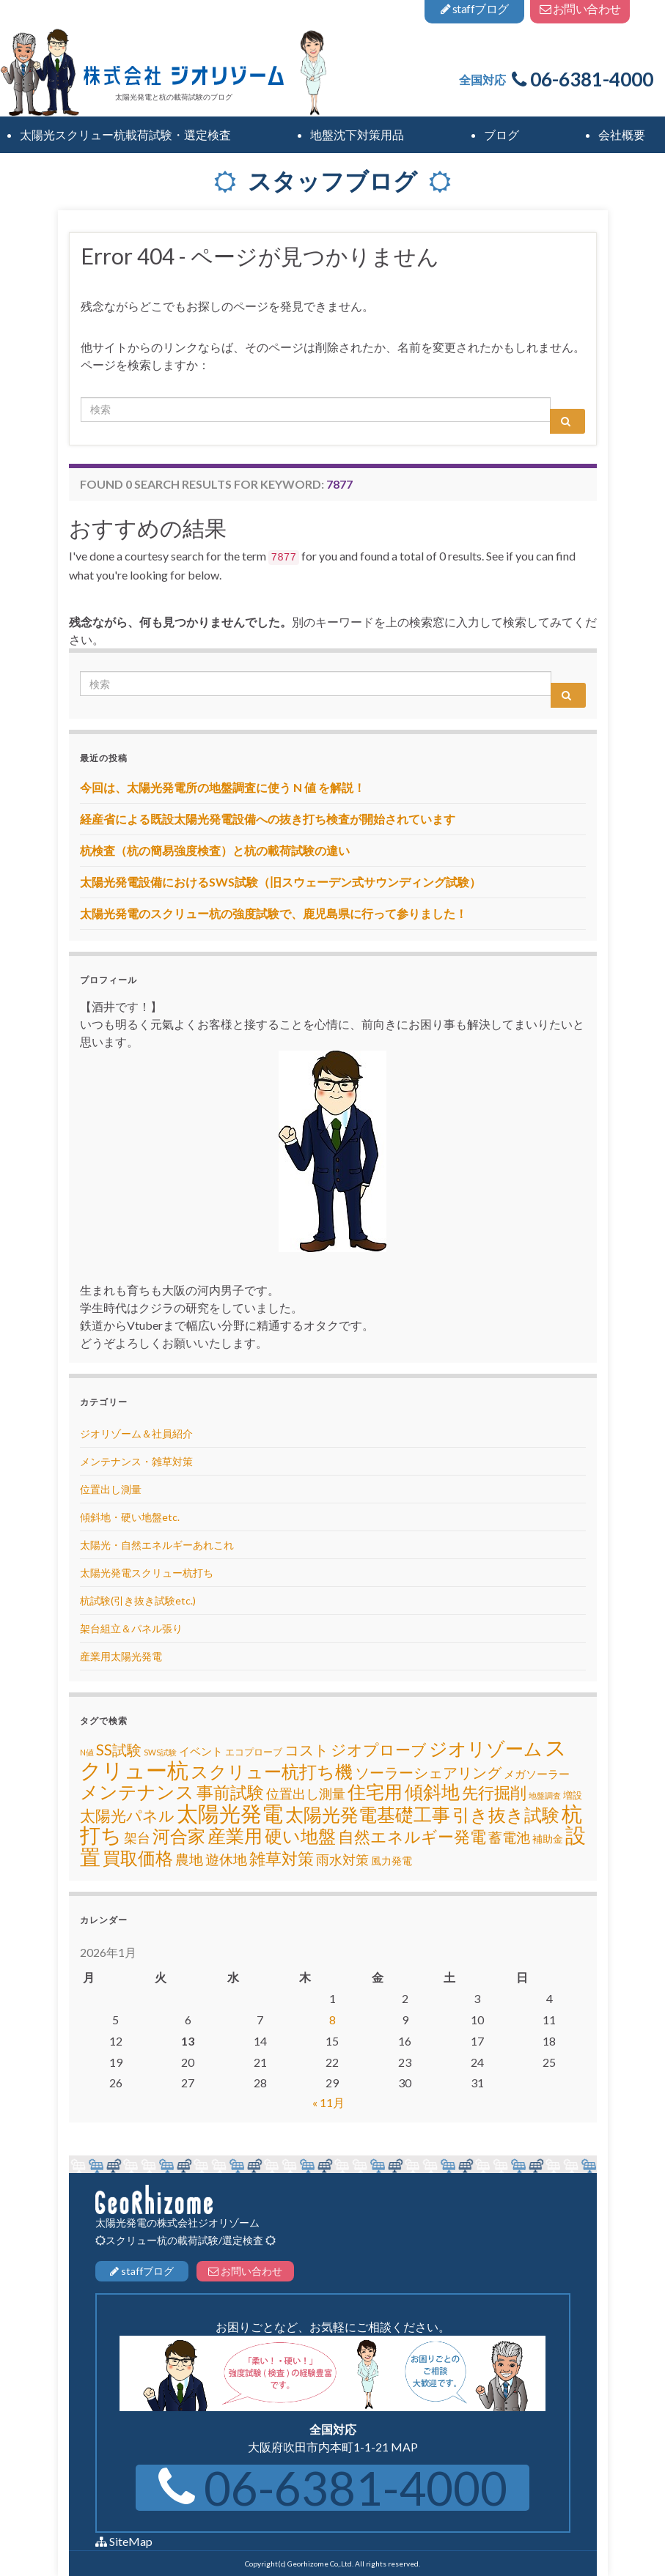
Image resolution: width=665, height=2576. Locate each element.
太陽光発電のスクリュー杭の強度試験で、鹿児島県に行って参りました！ (273, 913)
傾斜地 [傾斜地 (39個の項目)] (432, 1791)
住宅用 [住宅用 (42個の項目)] (375, 1791)
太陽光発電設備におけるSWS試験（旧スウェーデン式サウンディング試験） (280, 882)
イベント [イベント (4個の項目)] (201, 1751)
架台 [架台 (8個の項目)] (137, 1838)
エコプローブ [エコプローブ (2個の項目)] (253, 1752)
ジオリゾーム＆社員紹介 (136, 1433)
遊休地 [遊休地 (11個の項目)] (226, 1859)
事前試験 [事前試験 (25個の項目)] (230, 1792)
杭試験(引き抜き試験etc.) (138, 1600)
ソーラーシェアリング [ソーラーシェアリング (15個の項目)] (428, 1772)
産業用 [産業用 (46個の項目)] (234, 1835)
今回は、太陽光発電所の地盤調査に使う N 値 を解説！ (222, 787)
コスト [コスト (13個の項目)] (306, 1750)
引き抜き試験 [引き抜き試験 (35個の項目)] (505, 1814)
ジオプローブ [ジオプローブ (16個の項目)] (379, 1749)
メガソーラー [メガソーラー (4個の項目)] (537, 1773)
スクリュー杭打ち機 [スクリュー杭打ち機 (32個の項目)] (272, 1771)
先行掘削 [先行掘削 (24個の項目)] (494, 1792)
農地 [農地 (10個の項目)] (189, 1859)
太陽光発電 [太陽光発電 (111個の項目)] (230, 1813)
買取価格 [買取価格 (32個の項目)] (138, 1858)
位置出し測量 (111, 1489)
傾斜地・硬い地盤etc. (130, 1517)
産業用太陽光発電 (121, 1656)
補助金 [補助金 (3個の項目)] (547, 1838)
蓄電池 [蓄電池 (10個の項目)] (509, 1837)
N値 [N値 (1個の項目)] (87, 1752)
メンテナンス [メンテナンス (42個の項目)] (137, 1791)
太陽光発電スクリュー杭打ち (146, 1572)
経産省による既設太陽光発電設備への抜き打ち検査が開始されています (267, 819)
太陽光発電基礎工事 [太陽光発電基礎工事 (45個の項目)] (367, 1814)
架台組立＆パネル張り (131, 1628)
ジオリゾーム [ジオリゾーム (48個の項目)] (486, 1748)
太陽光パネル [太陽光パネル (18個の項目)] (127, 1815)
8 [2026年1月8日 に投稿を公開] (332, 2020)
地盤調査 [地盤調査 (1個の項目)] (545, 1795)
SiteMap (131, 2541)
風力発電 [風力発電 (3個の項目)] (391, 1860)
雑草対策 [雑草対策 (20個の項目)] (281, 1858)
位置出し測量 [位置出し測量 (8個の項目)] (305, 1794)
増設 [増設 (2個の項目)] (572, 1795)
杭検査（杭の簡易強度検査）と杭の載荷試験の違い (215, 850)
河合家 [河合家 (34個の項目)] (179, 1835)
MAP (404, 2447)
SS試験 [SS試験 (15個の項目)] (119, 1749)
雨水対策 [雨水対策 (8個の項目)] (342, 1860)
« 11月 (328, 2102)
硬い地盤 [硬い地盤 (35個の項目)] (300, 1835)
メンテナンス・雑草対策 (136, 1461)
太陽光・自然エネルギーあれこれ (157, 1545)
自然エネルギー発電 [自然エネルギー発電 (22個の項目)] (412, 1836)
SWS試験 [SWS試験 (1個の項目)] (160, 1752)
